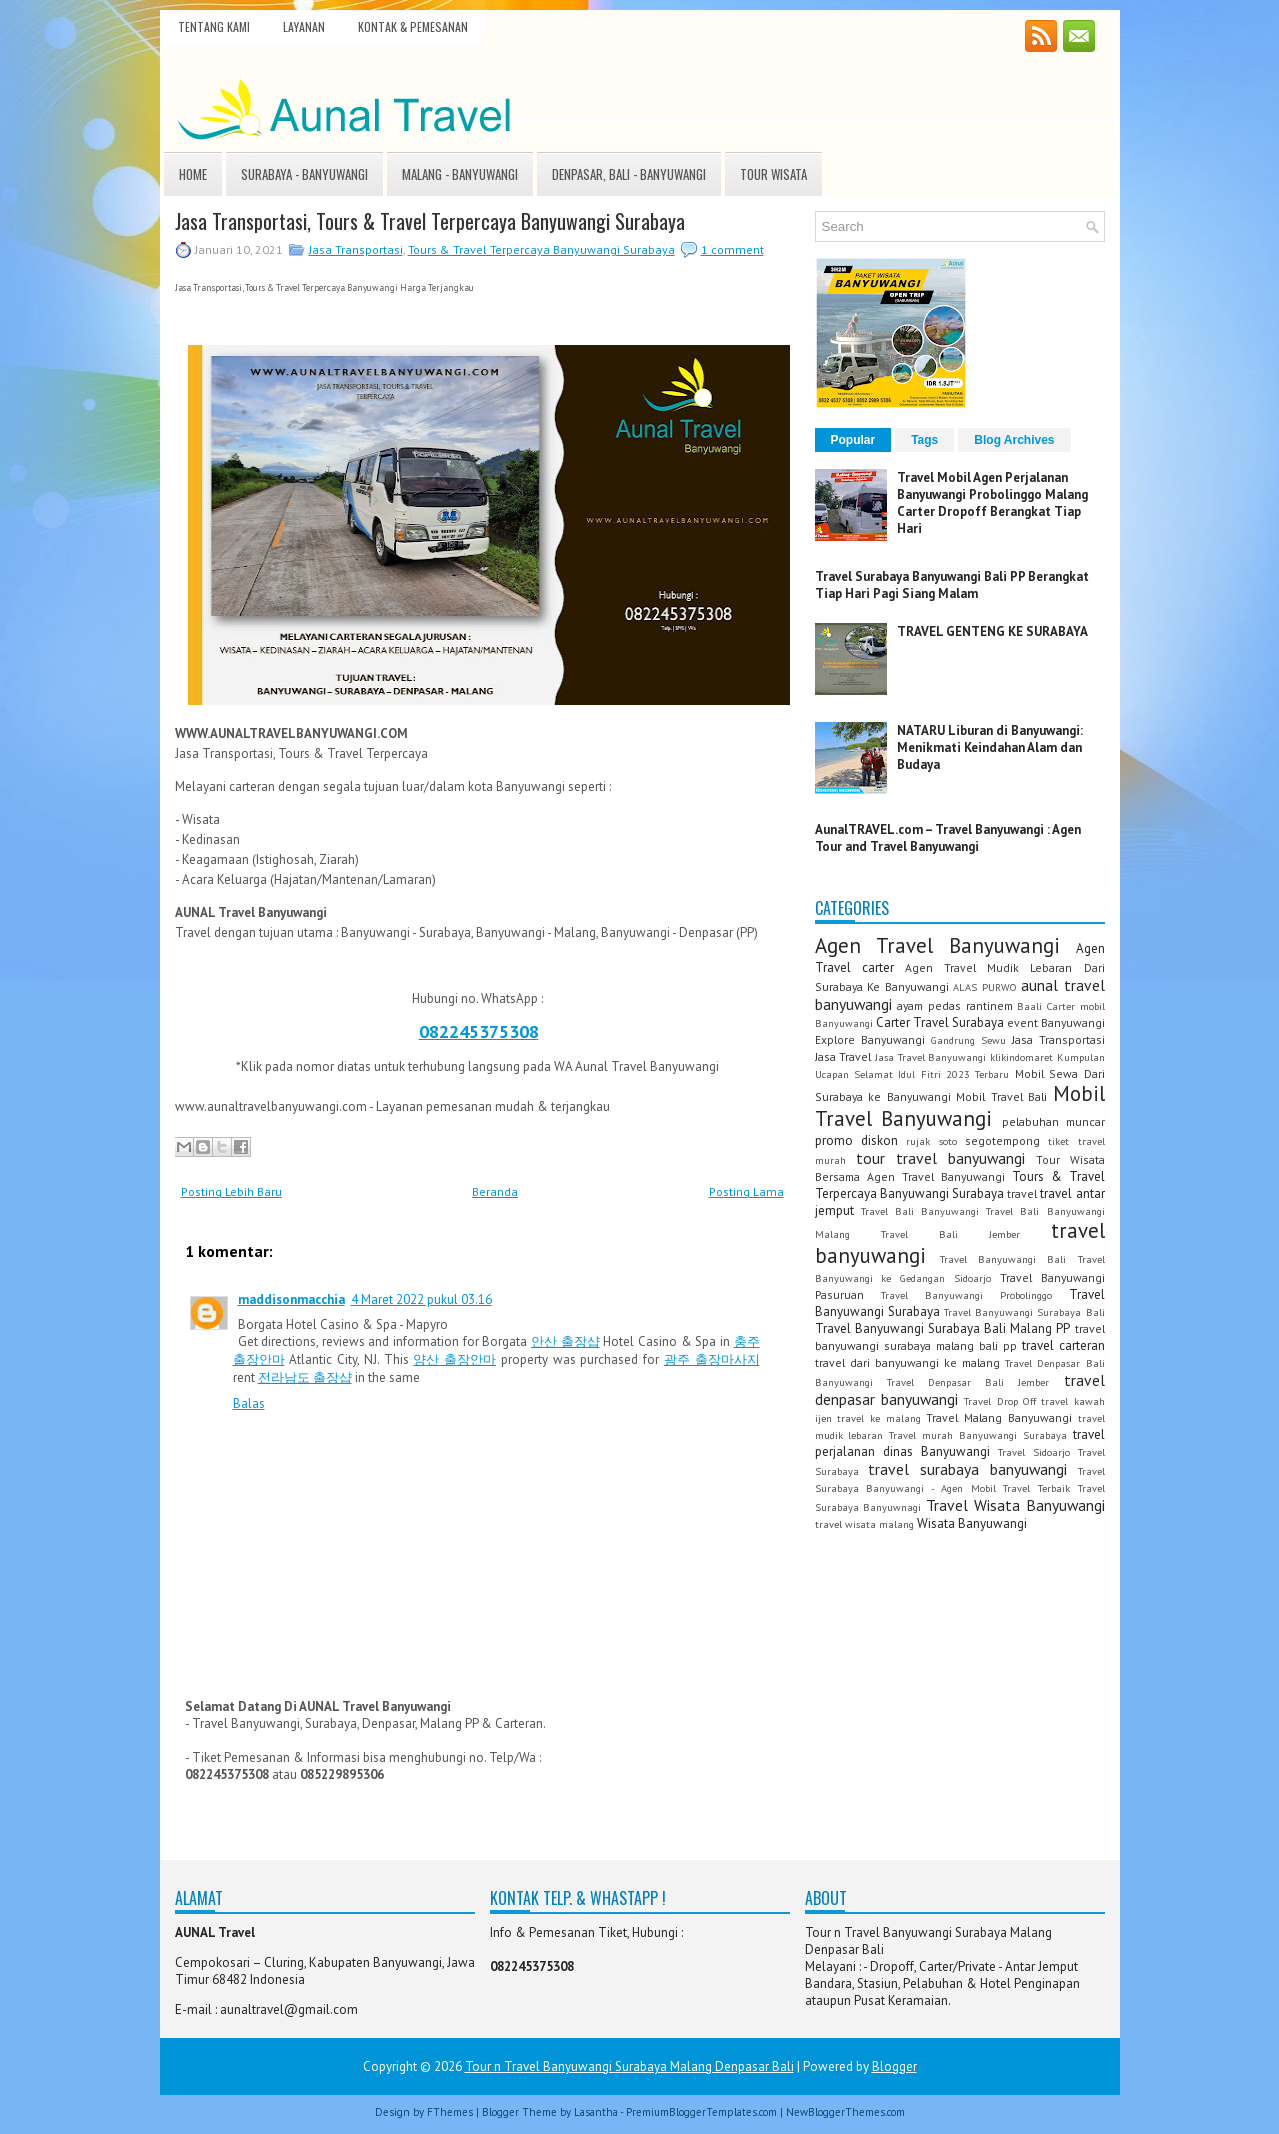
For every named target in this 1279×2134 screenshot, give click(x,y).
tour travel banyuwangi (940, 1158)
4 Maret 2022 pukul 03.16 (421, 1299)
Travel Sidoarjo (1034, 1452)
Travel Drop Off (1000, 1401)
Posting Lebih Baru (231, 1191)
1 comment (732, 249)
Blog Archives (1014, 440)
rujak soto (931, 1141)
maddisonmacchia (291, 1299)
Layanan (304, 26)
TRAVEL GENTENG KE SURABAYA (992, 631)
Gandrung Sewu (968, 1040)
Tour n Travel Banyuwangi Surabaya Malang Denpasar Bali (629, 2066)
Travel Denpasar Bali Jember (968, 1382)
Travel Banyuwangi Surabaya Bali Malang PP (943, 1328)
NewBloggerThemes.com (845, 2112)
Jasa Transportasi (356, 249)
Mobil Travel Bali (1001, 1096)
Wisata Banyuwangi (972, 1523)
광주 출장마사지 (712, 1359)
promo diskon (856, 1140)
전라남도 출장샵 (305, 1377)
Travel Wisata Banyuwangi (1015, 1505)
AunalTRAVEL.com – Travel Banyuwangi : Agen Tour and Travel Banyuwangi (948, 838)
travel (1022, 1193)
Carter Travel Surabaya (940, 1022)
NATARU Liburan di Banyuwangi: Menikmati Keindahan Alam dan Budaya (990, 747)
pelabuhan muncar (1053, 1121)
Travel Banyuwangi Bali (1003, 1259)
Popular (853, 440)
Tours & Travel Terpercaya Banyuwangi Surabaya (541, 249)
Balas (249, 1403)
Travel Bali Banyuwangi (920, 1211)
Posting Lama (746, 1191)
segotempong (1002, 1140)
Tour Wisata (773, 174)
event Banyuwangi (1056, 1022)
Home (193, 174)
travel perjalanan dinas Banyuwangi (960, 1443)
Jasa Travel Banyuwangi (930, 1057)
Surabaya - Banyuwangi (304, 174)
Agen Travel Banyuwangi (937, 945)
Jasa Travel (843, 1056)
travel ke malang (878, 1418)
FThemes (450, 2112)
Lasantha (596, 2112)
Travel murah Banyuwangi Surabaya (978, 1435)
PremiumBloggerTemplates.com (701, 2112)
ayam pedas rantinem (954, 1005)
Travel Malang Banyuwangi (998, 1417)
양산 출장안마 (454, 1359)
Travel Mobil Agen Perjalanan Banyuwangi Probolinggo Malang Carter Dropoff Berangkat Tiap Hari (992, 503)
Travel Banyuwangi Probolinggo (966, 1295)
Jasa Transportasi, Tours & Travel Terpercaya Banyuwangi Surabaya (430, 221)
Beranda (495, 1191)
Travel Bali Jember (950, 1234)
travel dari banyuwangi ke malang (908, 1362)
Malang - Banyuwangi (460, 174)
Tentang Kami (214, 26)
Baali (1029, 1006)
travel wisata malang (864, 1524)
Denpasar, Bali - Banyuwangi (629, 174)
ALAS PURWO (985, 987)
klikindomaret (1021, 1057)
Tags (924, 440)
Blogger (894, 2066)
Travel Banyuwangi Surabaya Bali (1024, 1312)
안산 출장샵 (565, 1341)
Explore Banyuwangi (870, 1039)
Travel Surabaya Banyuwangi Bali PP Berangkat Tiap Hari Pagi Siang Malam (952, 585)
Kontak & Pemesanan (413, 26)
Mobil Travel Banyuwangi (960, 1106)
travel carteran (1063, 1345)
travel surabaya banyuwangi (967, 1469)
